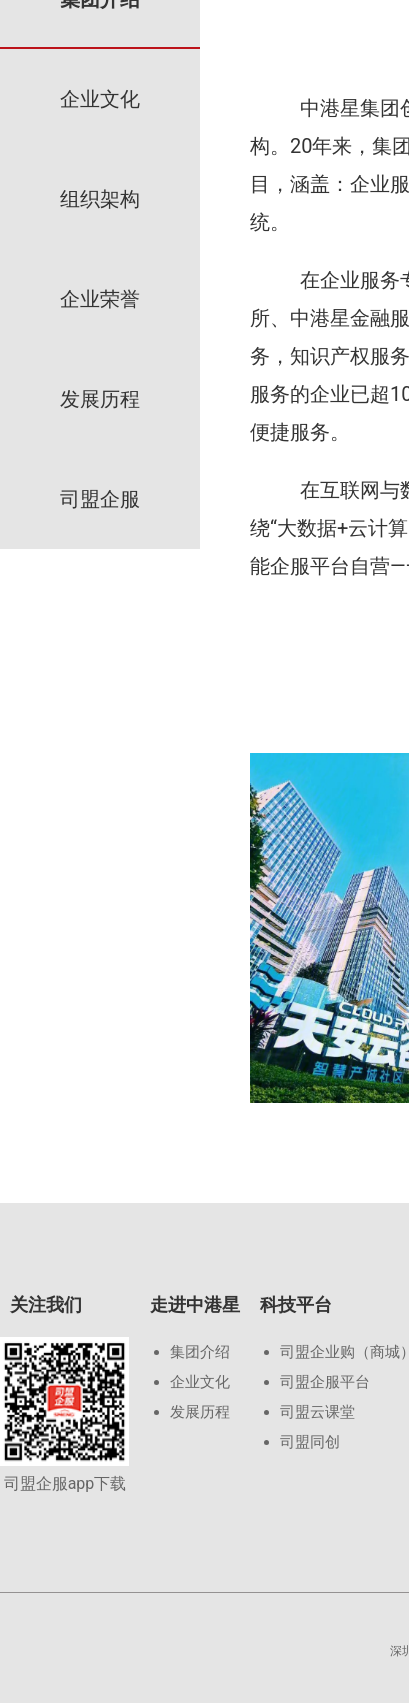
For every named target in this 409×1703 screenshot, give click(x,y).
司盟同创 (310, 1442)
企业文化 (200, 1382)
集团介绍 (200, 1352)
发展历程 (200, 1412)
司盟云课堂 (317, 1412)
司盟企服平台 (325, 1382)
